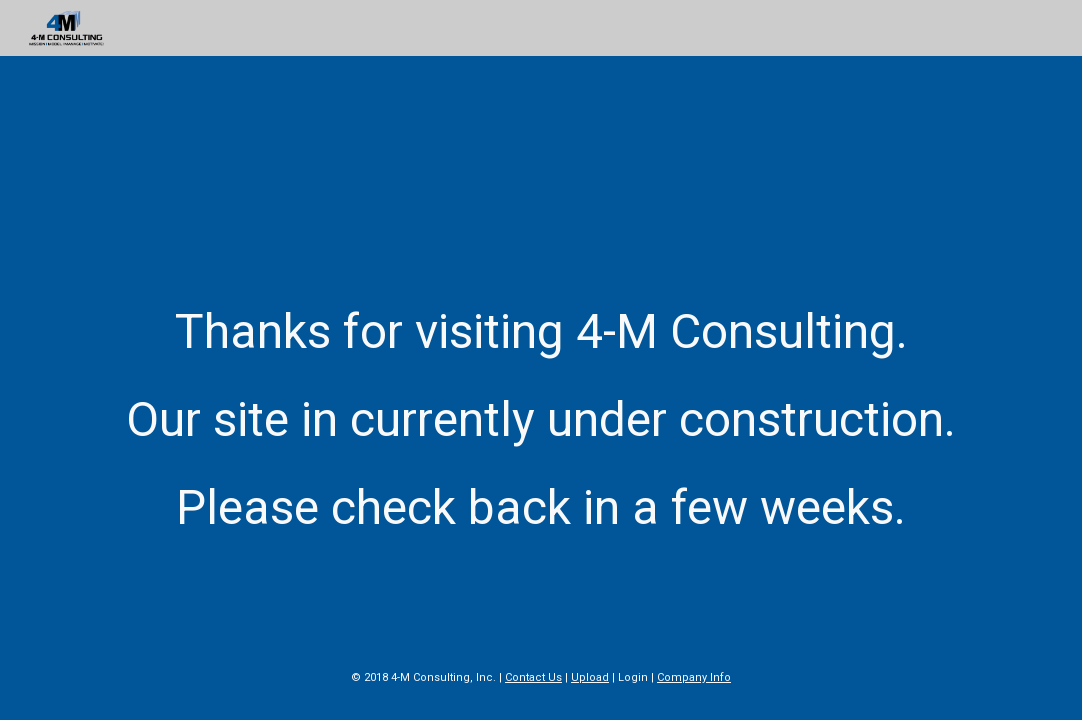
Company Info (694, 677)
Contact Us (533, 677)
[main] (540, 400)
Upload (590, 677)
